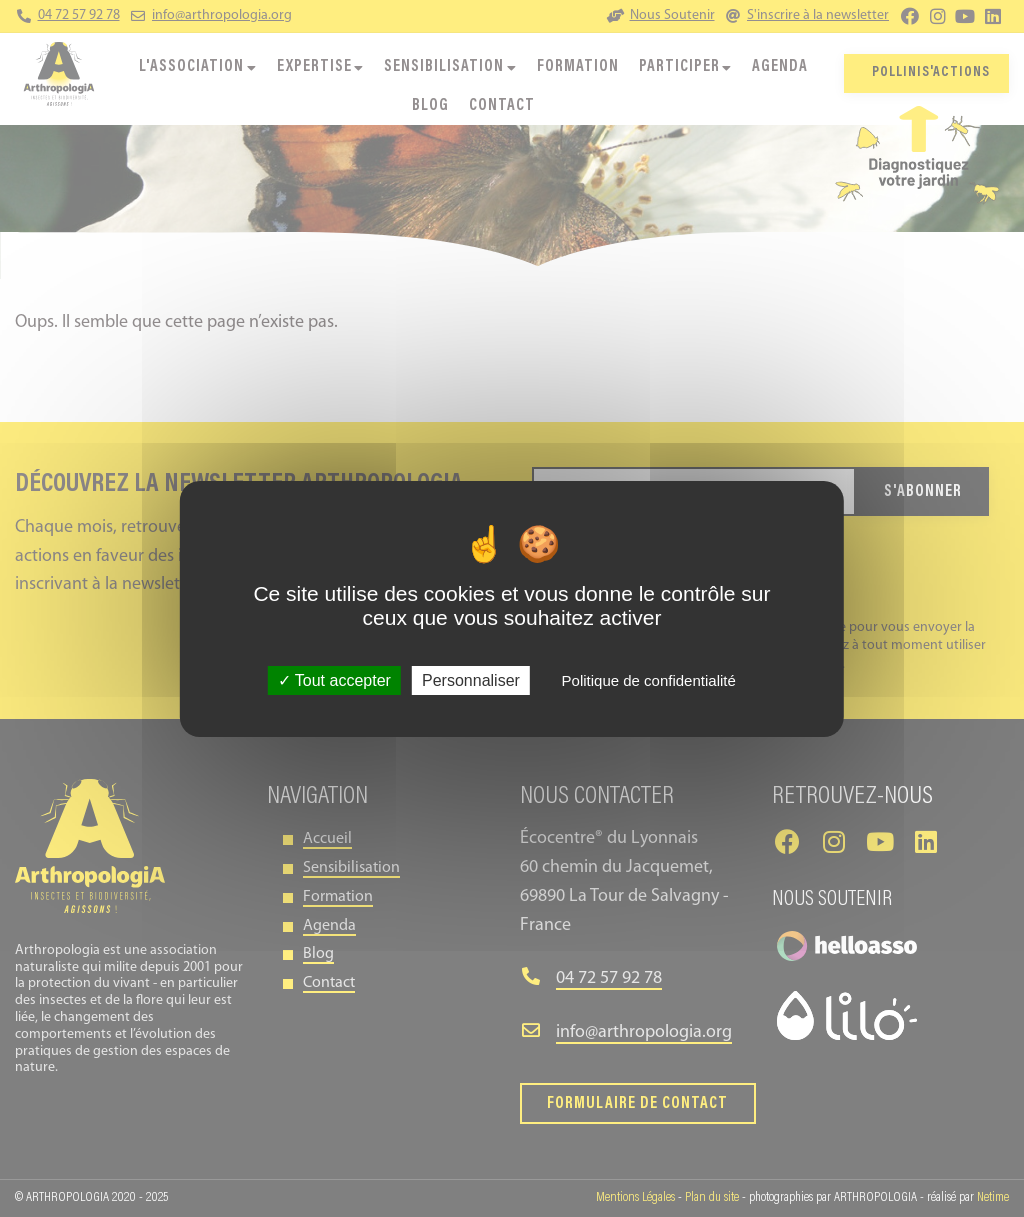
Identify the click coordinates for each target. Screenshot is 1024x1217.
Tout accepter (334, 680)
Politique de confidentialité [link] (649, 680)
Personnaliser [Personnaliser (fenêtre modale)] (471, 680)
